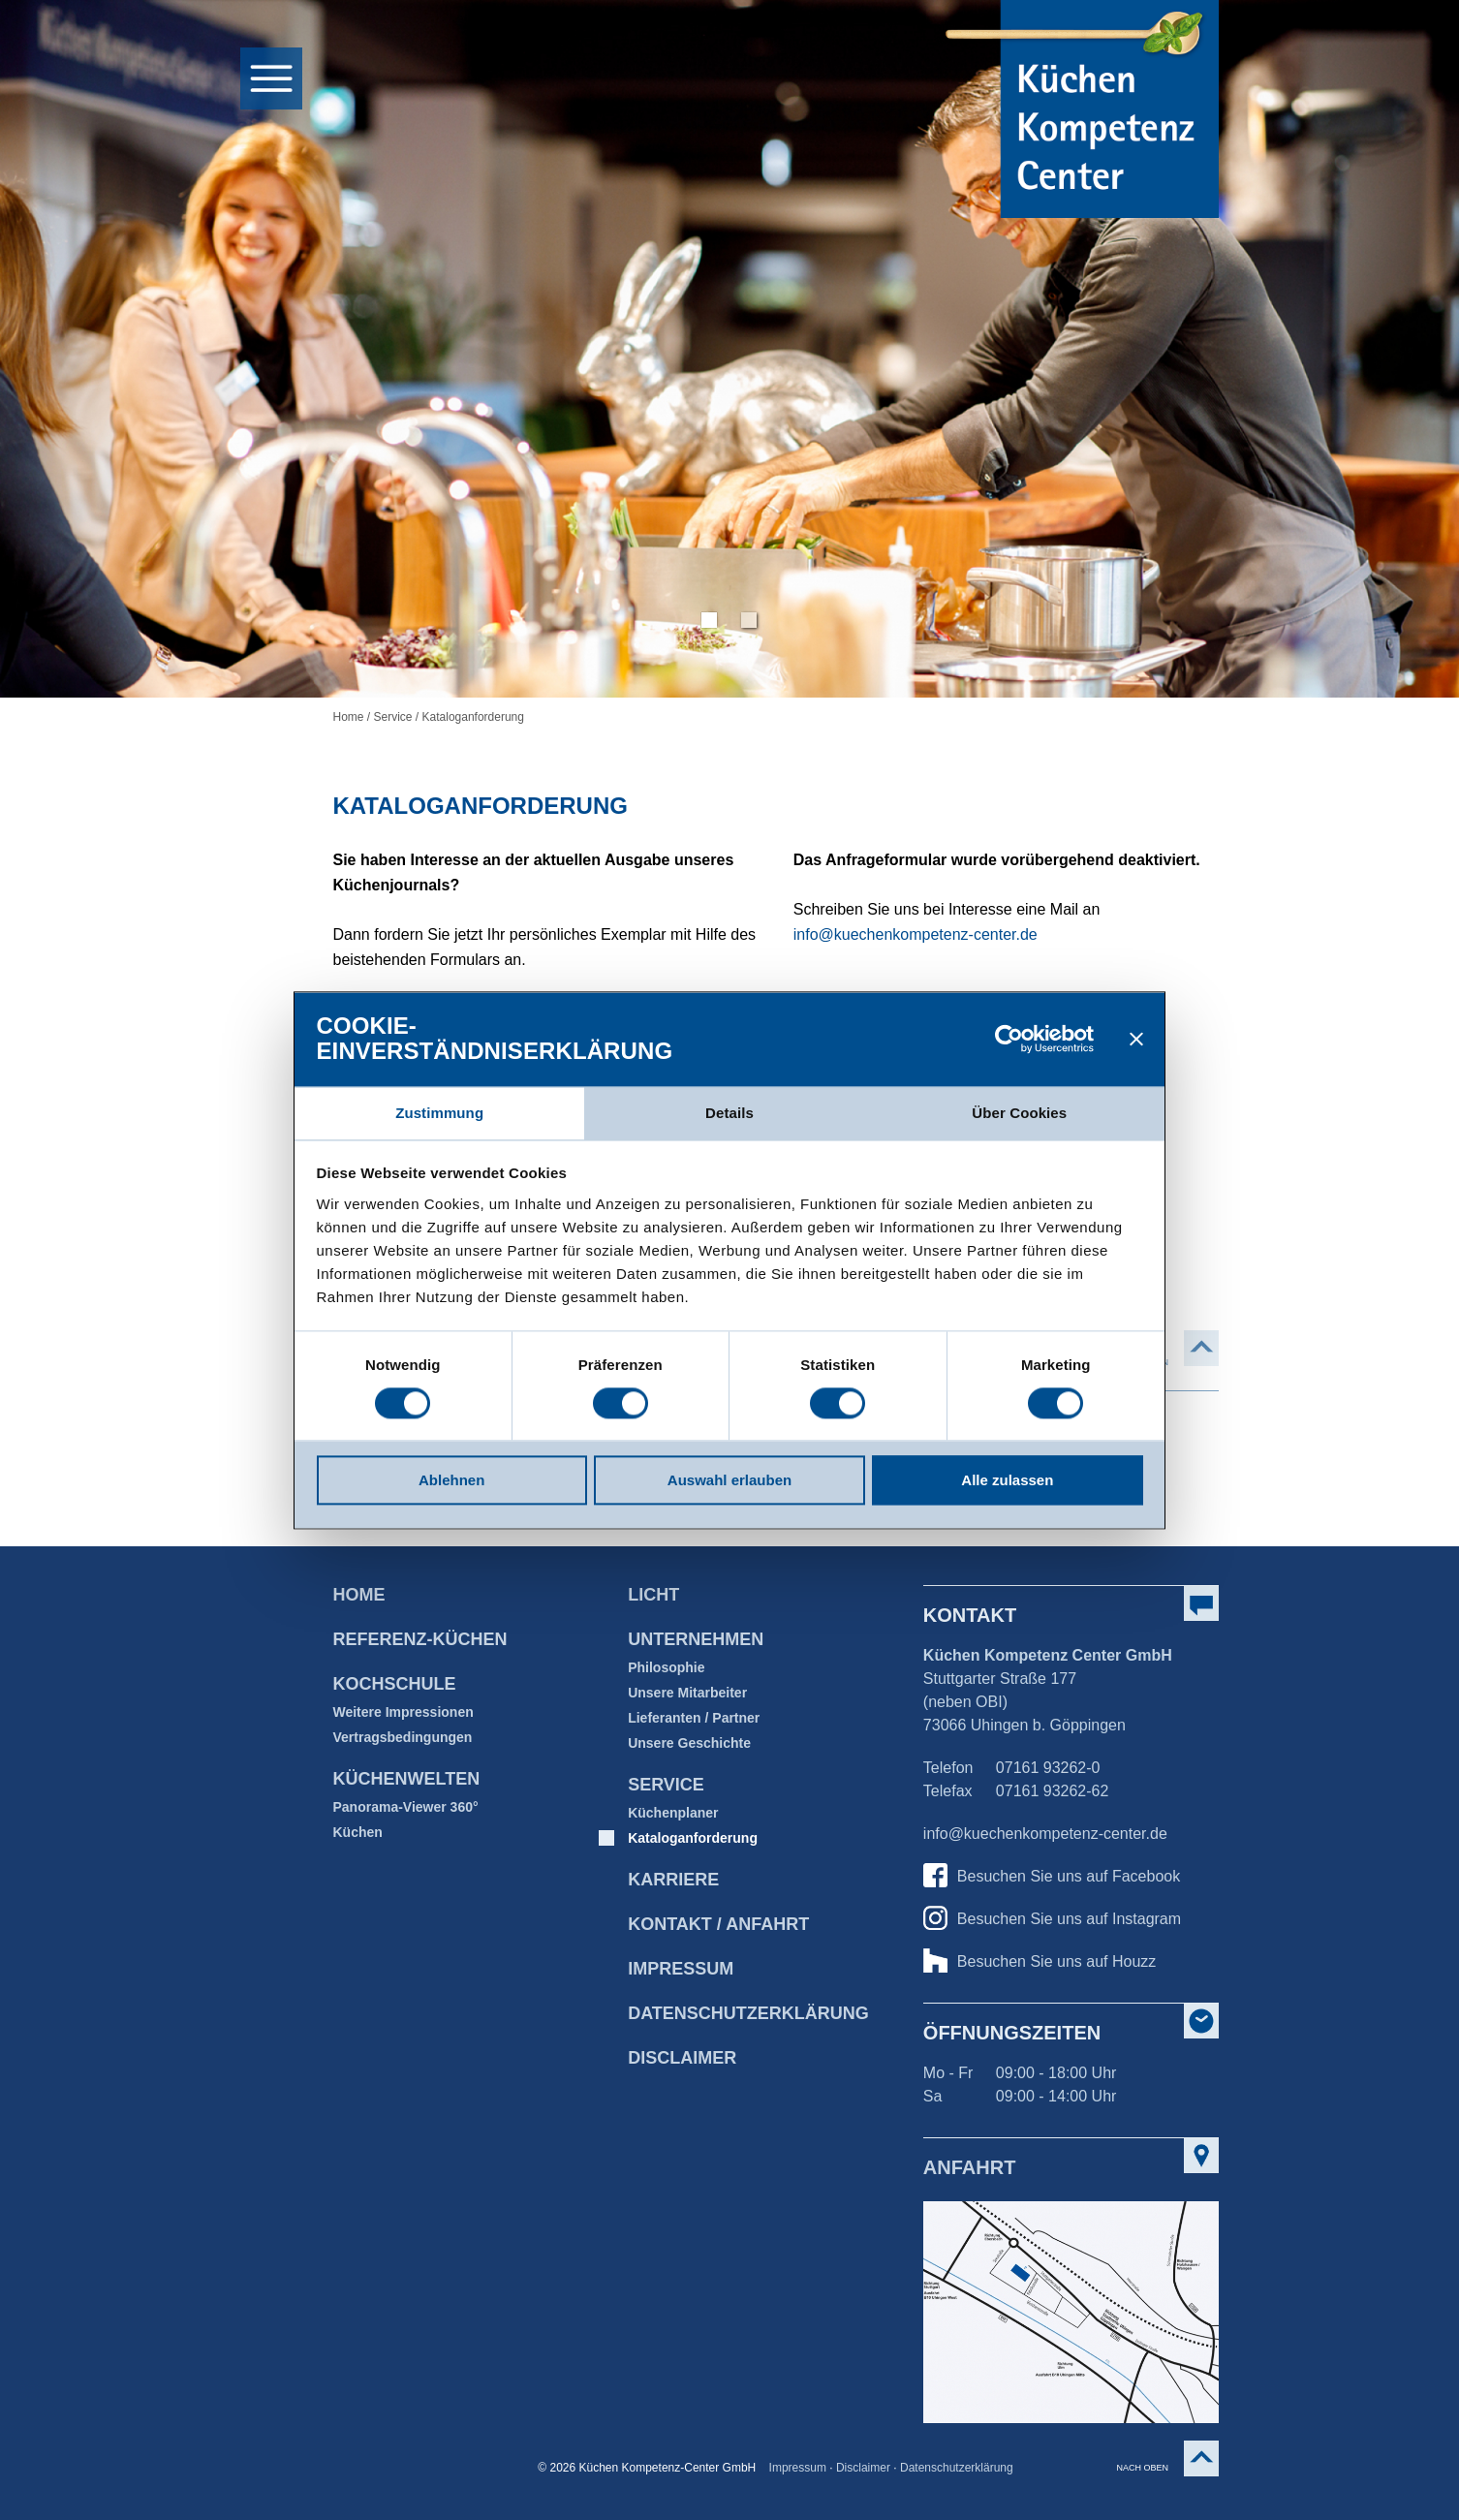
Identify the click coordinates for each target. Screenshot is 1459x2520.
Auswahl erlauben (729, 1481)
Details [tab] (729, 1112)
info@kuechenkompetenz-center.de (915, 934)
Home (347, 717)
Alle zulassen (1007, 1481)
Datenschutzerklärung (956, 2467)
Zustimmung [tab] (439, 1112)
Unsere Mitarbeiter (687, 1692)
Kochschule (393, 1684)
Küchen (357, 1832)
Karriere (673, 1879)
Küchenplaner (673, 1812)
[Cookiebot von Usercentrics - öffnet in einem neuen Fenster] (1009, 1038)
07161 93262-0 (1048, 1767)
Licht (653, 1594)
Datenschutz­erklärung (748, 2013)
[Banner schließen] (1136, 1038)
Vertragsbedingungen (402, 1737)
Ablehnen (451, 1481)
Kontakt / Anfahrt (718, 1924)
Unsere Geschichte (689, 1743)
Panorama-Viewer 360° (405, 1807)
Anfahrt (969, 2167)
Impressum (680, 1968)
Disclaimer (682, 2058)
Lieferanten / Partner (694, 1718)
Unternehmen (695, 1639)
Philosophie (666, 1667)
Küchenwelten (406, 1779)
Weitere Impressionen (402, 1712)
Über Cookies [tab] (1019, 1112)
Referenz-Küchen (419, 1639)
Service (393, 717)
